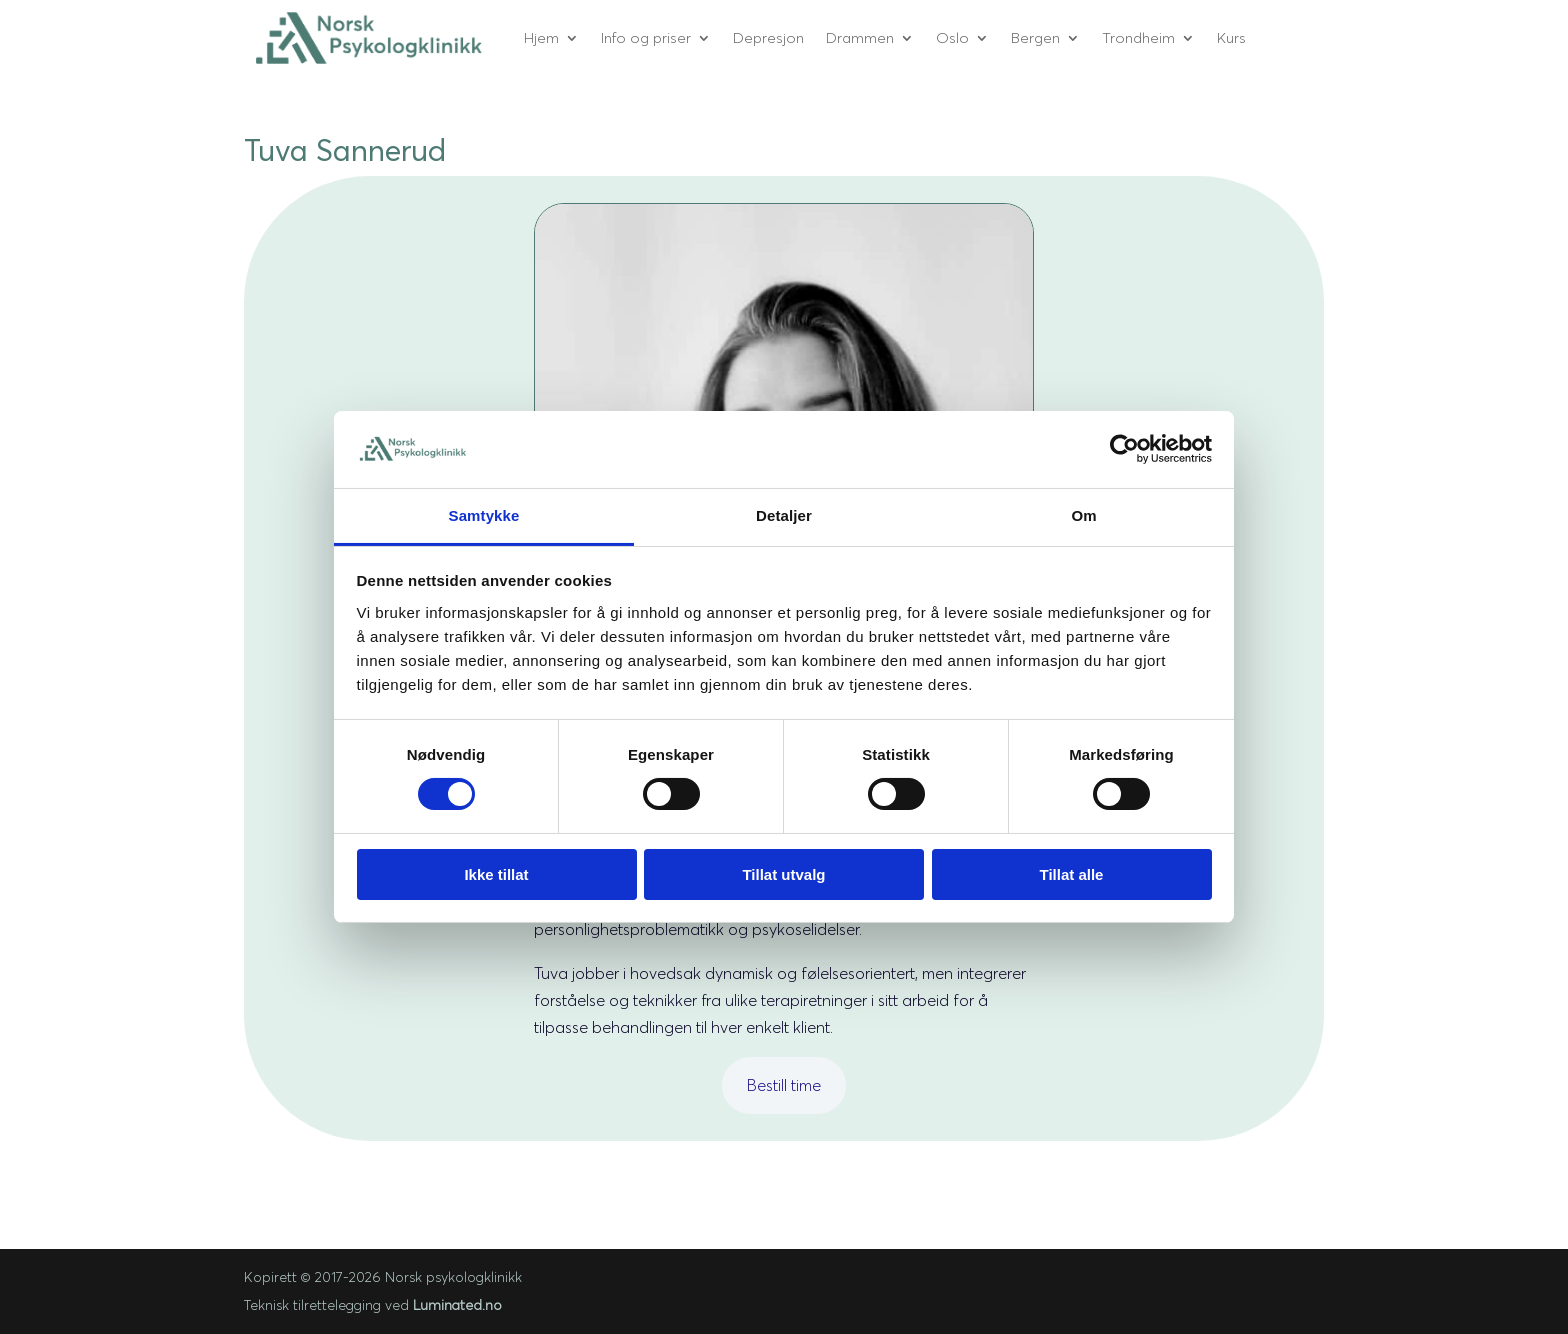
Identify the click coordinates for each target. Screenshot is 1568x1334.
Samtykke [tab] (484, 515)
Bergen (1035, 37)
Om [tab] (1083, 515)
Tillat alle (1072, 874)
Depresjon (768, 37)
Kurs (1231, 37)
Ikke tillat (496, 874)
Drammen (860, 37)
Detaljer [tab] (784, 515)
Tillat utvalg (783, 874)
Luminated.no (457, 1305)
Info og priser (646, 37)
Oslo (952, 37)
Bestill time (784, 1085)
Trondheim (1138, 37)
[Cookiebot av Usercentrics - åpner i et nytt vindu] (1124, 449)
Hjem (541, 37)
